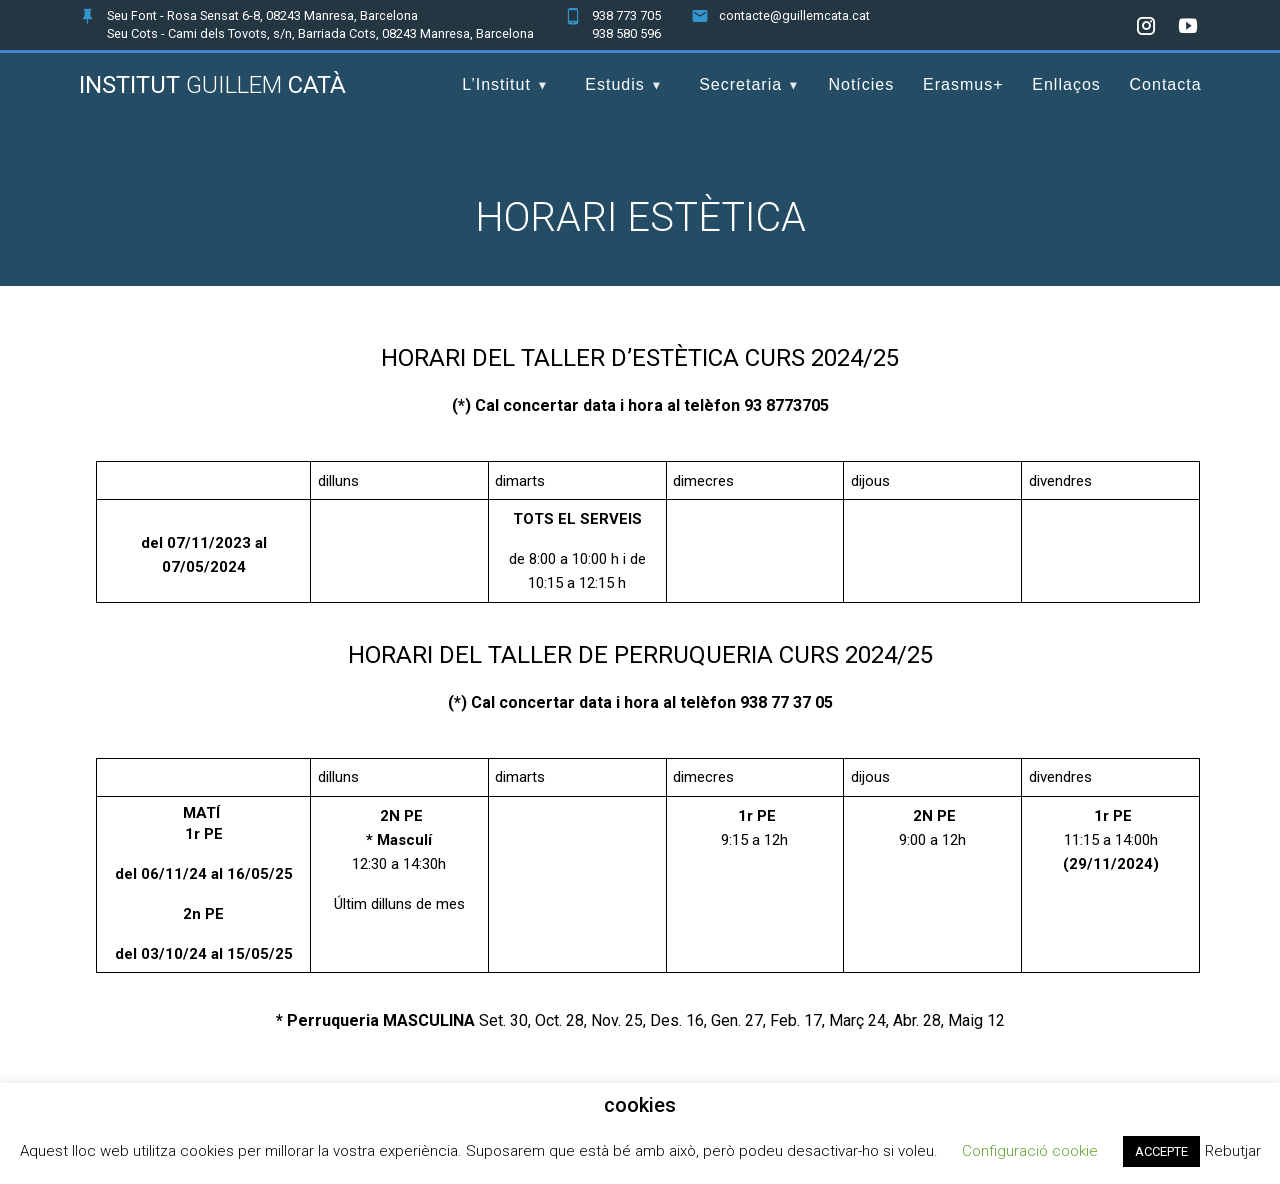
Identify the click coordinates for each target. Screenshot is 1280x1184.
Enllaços (1066, 84)
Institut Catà (212, 85)
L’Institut (496, 84)
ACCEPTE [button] (1161, 1151)
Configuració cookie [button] (1030, 1151)
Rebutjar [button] (1233, 1151)
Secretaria (740, 84)
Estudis (614, 84)
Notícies (861, 84)
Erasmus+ (963, 84)
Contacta (1166, 84)
